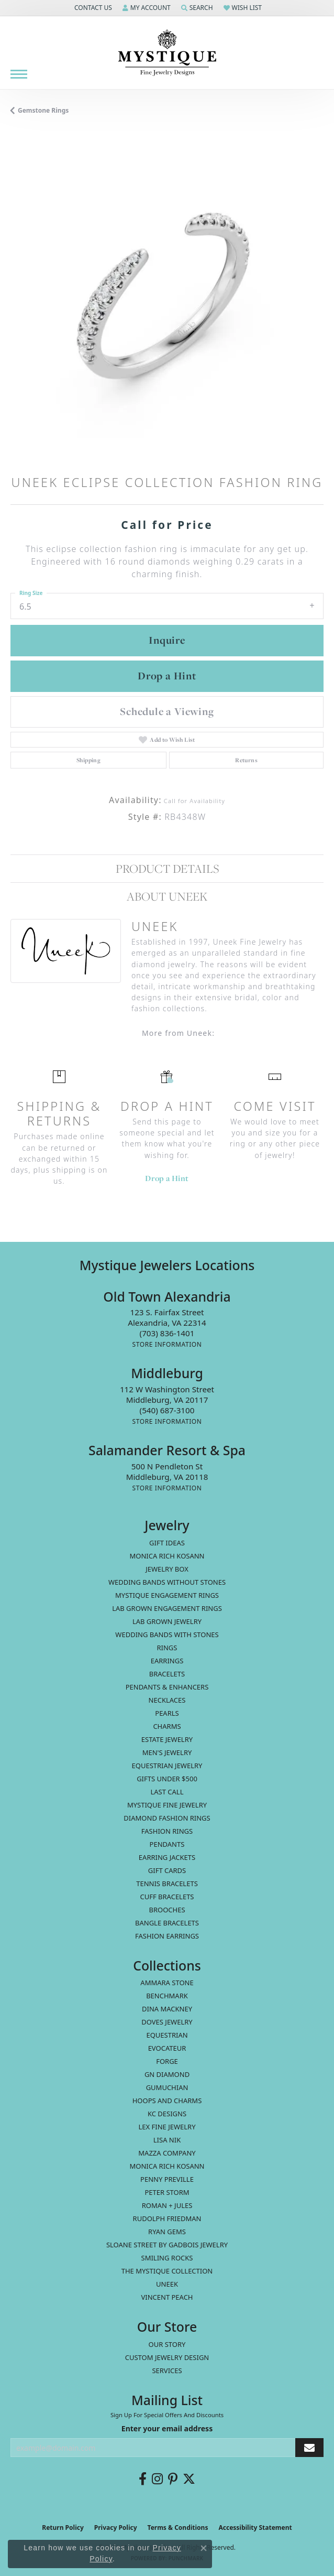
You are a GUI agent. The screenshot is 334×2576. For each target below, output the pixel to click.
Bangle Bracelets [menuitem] (167, 1923)
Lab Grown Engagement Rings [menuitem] (167, 1608)
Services (167, 2370)
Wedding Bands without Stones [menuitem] (167, 1582)
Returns (246, 760)
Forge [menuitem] (167, 2061)
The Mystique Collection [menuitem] (167, 2271)
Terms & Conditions (178, 2527)
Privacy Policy (115, 2527)
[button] (92, 8)
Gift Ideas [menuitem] (167, 1542)
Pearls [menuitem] (167, 1713)
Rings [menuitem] (167, 1647)
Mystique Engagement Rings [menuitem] (167, 1595)
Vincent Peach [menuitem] (167, 2297)
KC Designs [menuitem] (167, 2113)
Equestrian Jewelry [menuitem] (167, 1765)
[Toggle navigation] (19, 74)
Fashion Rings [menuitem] (167, 1831)
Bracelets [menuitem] (167, 1674)
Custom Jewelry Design (167, 2357)
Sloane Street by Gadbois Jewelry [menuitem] (167, 2244)
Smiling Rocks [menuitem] (167, 2258)
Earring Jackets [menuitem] (167, 1857)
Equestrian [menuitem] (166, 2035)
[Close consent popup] (204, 2548)
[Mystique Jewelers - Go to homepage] (167, 53)
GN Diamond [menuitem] (167, 2074)
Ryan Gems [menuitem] (167, 2231)
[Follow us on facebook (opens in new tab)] (143, 2479)
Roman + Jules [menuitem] (167, 2205)
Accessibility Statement (255, 2527)
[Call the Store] (167, 1333)
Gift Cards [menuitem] (167, 1870)
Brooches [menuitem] (167, 1909)
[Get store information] (167, 1344)
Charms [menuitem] (167, 1726)
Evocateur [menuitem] (167, 2048)
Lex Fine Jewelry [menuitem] (166, 2126)
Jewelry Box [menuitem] (167, 1569)
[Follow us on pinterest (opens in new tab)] (172, 2479)
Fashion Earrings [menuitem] (167, 1936)
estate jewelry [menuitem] (167, 1739)
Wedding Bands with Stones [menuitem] (166, 1634)
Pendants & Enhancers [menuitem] (167, 1687)
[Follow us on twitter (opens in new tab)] (189, 2479)
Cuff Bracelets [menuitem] (167, 1896)
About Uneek (167, 896)
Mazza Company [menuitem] (166, 2153)
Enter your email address (167, 2428)
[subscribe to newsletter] (309, 2448)
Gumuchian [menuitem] (167, 2087)
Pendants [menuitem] (167, 1844)
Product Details (167, 868)
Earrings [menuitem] (167, 1660)
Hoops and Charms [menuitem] (167, 2100)
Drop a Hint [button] (167, 676)
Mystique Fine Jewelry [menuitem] (167, 1805)
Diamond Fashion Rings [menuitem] (167, 1818)
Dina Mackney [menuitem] (167, 2009)
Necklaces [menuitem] (167, 1700)
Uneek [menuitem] (167, 2284)
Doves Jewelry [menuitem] (166, 2022)
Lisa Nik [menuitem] (167, 2140)
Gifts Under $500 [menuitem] (167, 1778)
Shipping (88, 760)
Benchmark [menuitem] (167, 1995)
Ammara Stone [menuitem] (166, 1982)
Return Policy (63, 2527)
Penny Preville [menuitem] (167, 2179)
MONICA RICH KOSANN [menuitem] (166, 1556)
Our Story (167, 2344)
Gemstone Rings (43, 110)
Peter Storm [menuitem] (166, 2192)
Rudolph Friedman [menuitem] (167, 2218)
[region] (167, 301)
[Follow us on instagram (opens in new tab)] (157, 2479)
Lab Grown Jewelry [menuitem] (167, 1621)
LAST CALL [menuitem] (166, 1791)
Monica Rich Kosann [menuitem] (166, 2166)
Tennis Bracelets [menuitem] (167, 1883)
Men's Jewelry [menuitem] (167, 1752)
